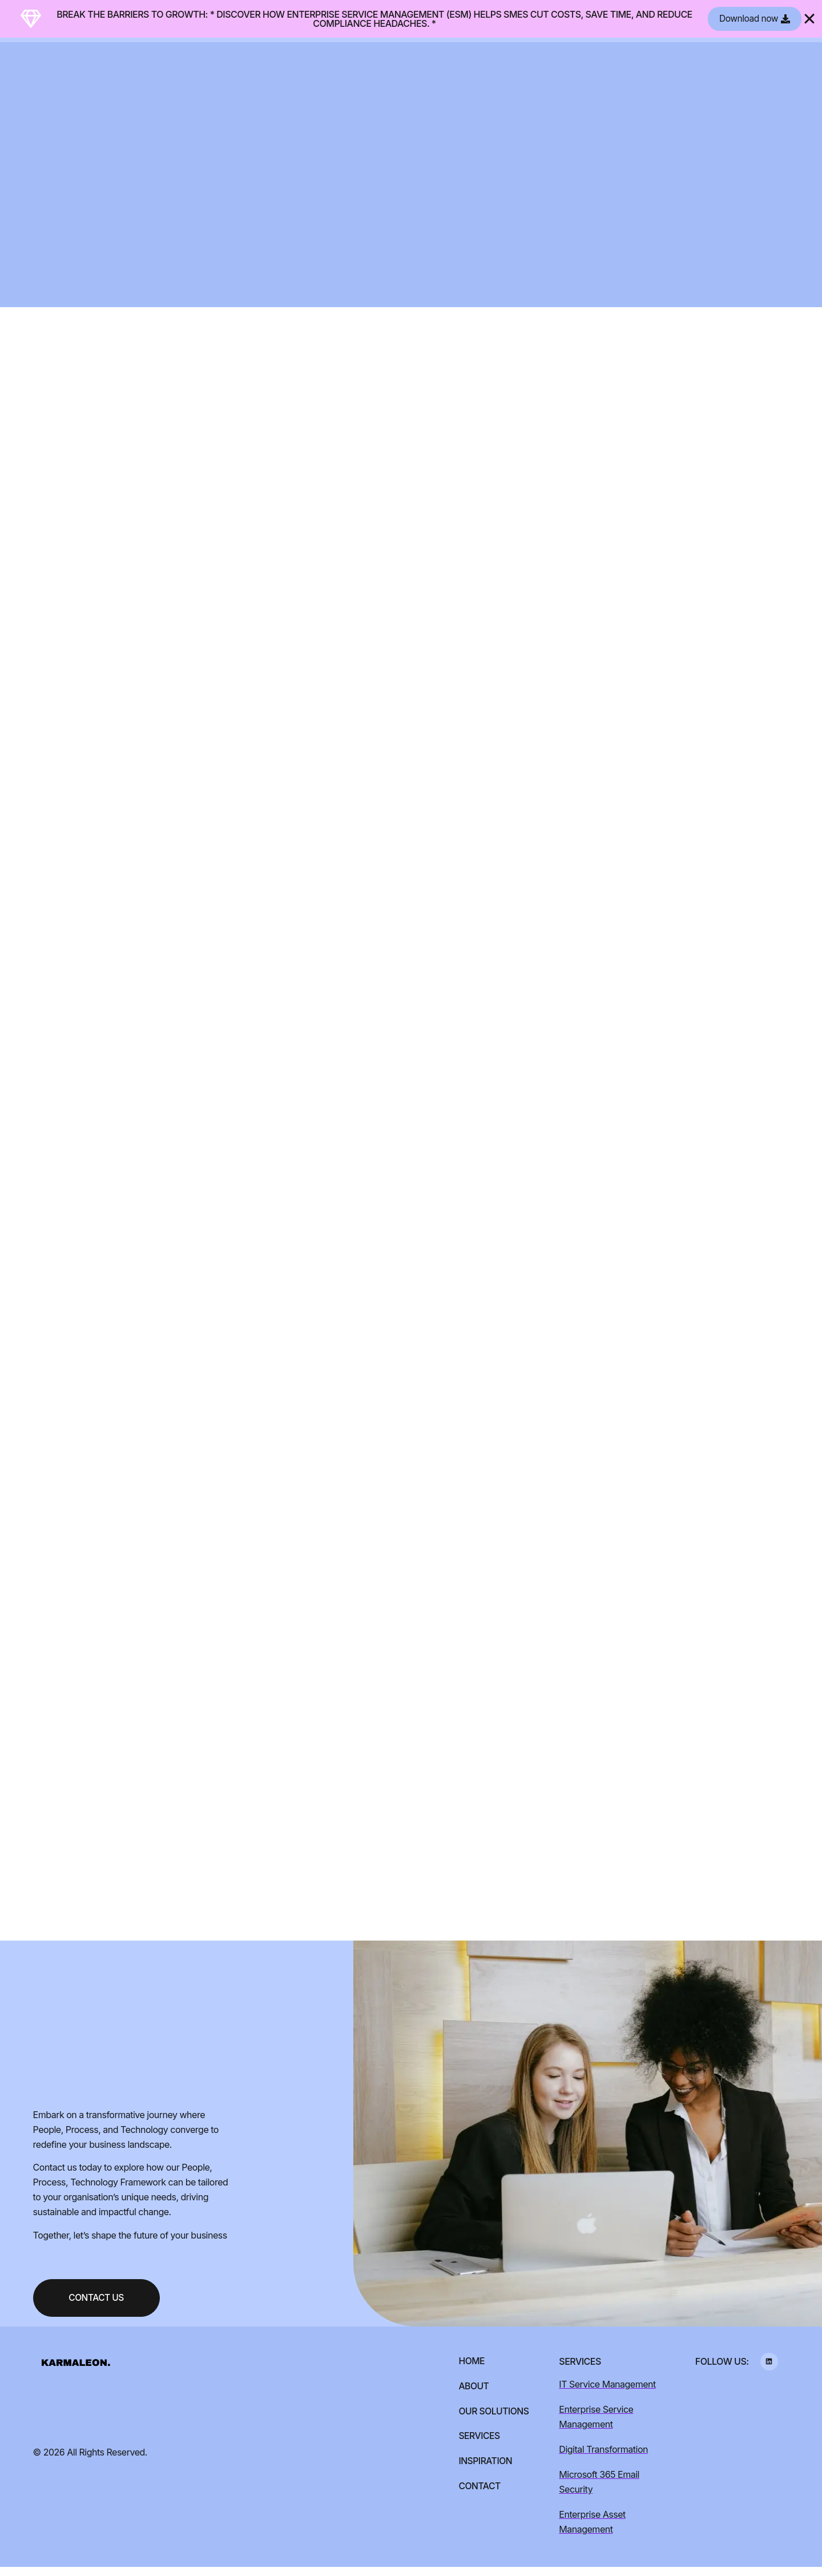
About (472, 2395)
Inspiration (484, 2471)
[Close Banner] (809, 19)
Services (478, 2445)
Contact (478, 2496)
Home (470, 2370)
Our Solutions (493, 2420)
